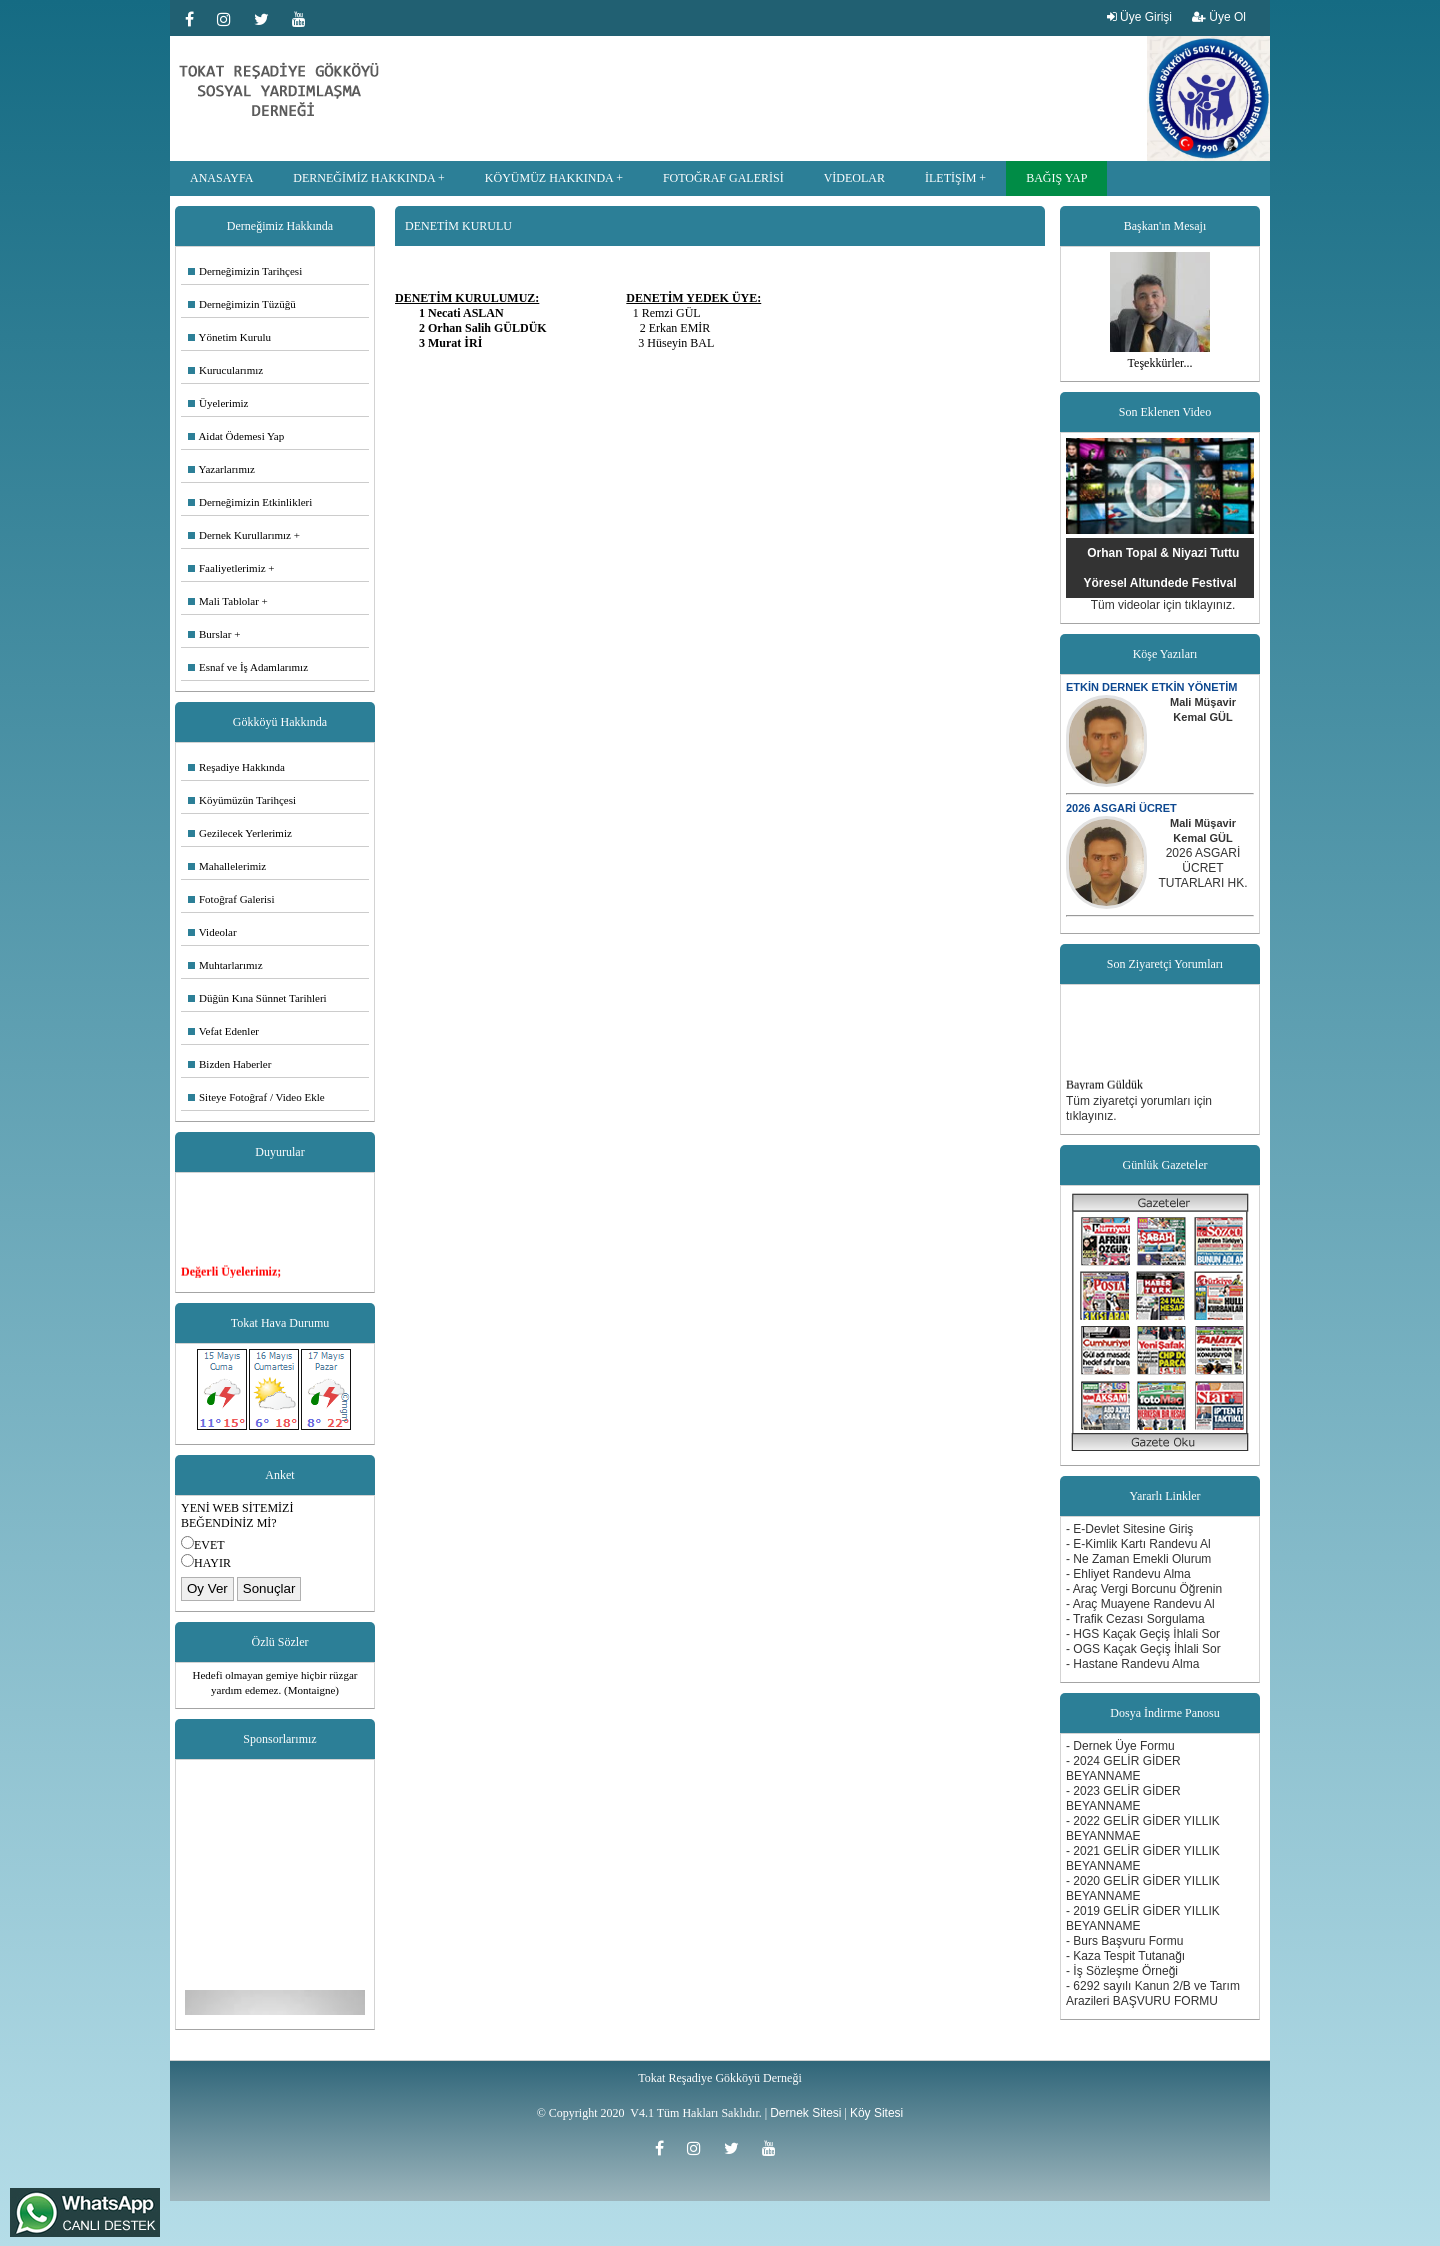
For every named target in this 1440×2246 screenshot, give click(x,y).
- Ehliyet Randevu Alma (1128, 1574)
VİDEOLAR (854, 178)
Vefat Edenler (223, 1031)
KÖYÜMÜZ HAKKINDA (549, 178)
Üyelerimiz (218, 403)
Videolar (212, 932)
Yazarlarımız (221, 469)
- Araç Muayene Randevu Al (1140, 1604)
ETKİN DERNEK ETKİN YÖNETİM (1152, 687)
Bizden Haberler (229, 1064)
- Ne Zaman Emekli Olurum (1138, 1559)
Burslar (209, 634)
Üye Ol (1219, 17)
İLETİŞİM (950, 178)
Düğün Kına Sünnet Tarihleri (257, 998)
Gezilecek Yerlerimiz (240, 833)
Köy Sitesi (876, 2113)
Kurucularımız (225, 370)
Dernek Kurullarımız (239, 535)
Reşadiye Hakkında (236, 767)
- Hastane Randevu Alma (1132, 1664)
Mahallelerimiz (227, 866)
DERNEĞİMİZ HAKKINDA (364, 178)
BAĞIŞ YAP (1056, 178)
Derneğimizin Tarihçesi (245, 271)
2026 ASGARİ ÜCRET (1121, 808)
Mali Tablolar (223, 601)
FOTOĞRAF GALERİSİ (723, 178)
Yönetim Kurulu (229, 337)
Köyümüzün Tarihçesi (242, 800)
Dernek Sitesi (805, 2113)
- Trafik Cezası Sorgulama (1135, 1619)
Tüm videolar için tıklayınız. (1163, 605)
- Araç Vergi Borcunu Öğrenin (1144, 1589)
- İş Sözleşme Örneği (1122, 1971)
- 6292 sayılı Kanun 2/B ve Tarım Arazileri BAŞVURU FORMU (1153, 1993)
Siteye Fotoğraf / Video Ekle (256, 1097)
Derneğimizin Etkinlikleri (250, 502)
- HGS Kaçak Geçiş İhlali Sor (1143, 1634)
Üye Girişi (1139, 17)
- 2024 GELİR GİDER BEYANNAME (1123, 1768)
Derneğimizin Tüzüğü (242, 304)
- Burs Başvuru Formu (1124, 1941)
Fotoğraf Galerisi (231, 899)
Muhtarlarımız (225, 965)
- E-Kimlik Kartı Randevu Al (1138, 1544)
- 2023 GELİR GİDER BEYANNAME (1123, 1798)
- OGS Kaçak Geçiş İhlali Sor (1143, 1649)
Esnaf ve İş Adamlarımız (248, 667)
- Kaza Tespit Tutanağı (1125, 1956)
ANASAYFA (221, 178)
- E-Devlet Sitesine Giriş (1129, 1529)
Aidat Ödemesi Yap (236, 436)
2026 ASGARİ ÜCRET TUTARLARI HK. (1202, 868)
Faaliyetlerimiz (227, 568)
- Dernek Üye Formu (1120, 1746)
